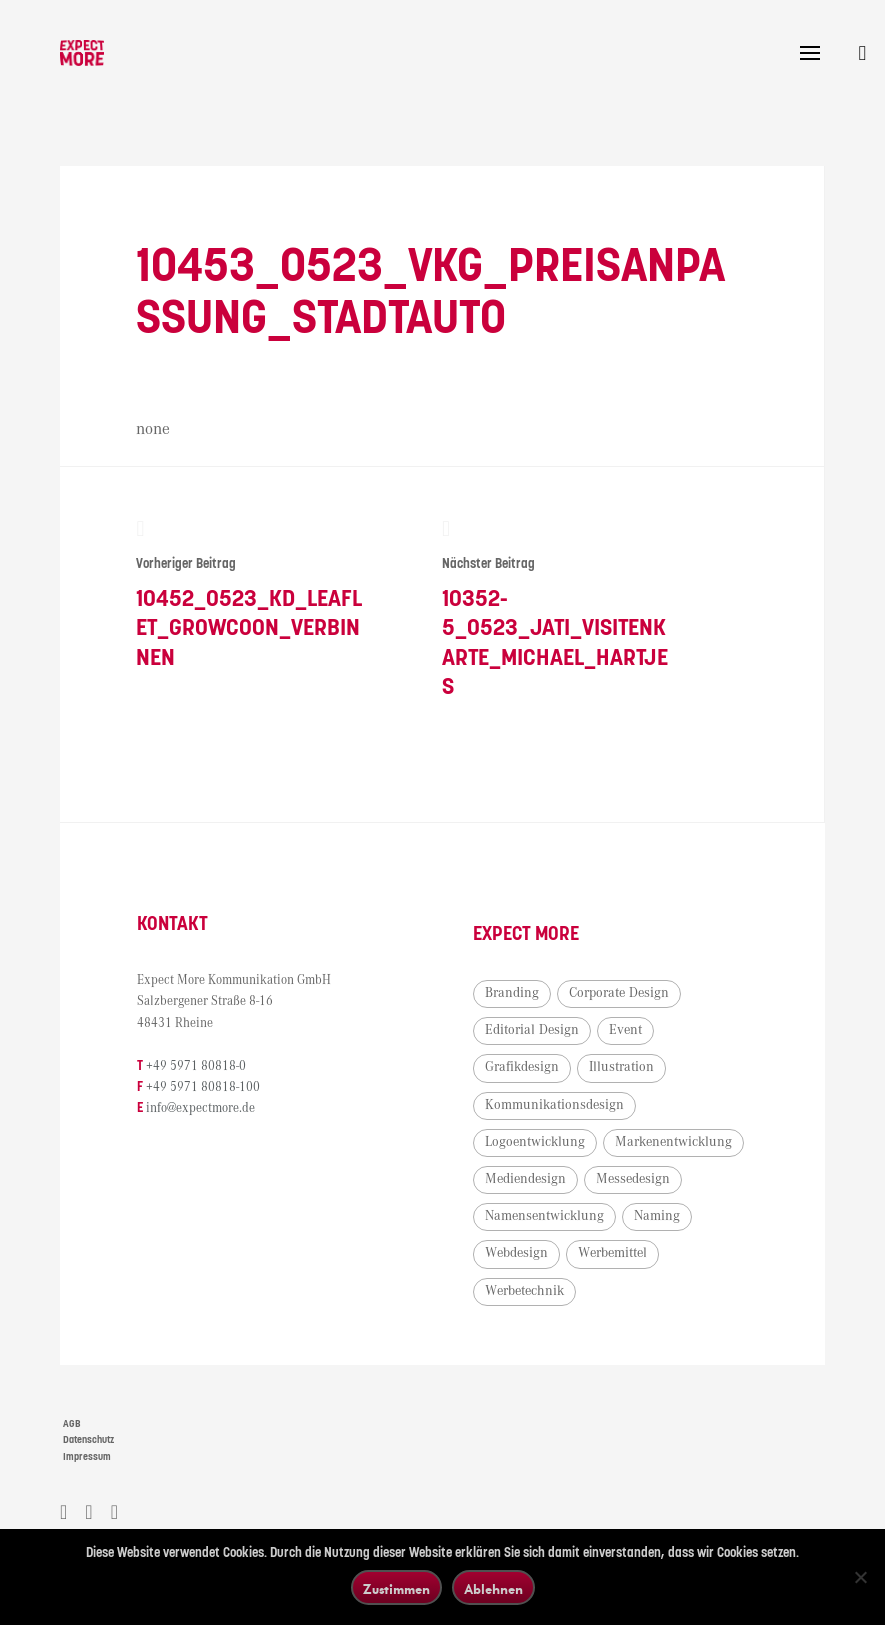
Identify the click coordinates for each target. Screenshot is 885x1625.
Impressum (87, 1457)
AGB (72, 1424)
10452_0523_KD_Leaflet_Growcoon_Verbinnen (250, 594)
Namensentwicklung (544, 1216)
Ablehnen (493, 1588)
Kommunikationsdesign (554, 1105)
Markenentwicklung (673, 1142)
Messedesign (633, 1179)
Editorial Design (532, 1030)
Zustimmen (396, 1588)
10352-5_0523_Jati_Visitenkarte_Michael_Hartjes (556, 609)
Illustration (621, 1067)
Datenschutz (88, 1440)
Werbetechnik (524, 1291)
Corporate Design (619, 993)
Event (625, 1030)
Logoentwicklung (535, 1142)
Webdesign (516, 1253)
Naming (657, 1216)
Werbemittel (612, 1253)
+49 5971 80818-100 (203, 1087)
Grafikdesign (522, 1067)
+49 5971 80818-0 (196, 1066)
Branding (512, 993)
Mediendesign (525, 1179)
